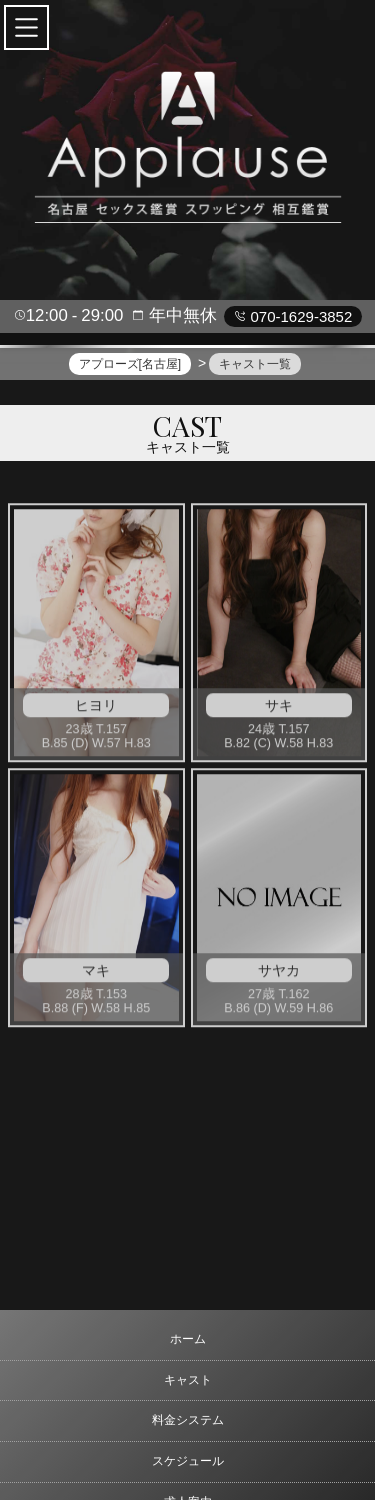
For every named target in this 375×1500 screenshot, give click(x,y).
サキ (279, 709)
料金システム (188, 1420)
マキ (96, 974)
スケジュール (188, 1461)
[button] (26, 27)
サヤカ (279, 974)
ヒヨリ (96, 709)
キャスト (188, 1380)
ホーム (188, 1339)
